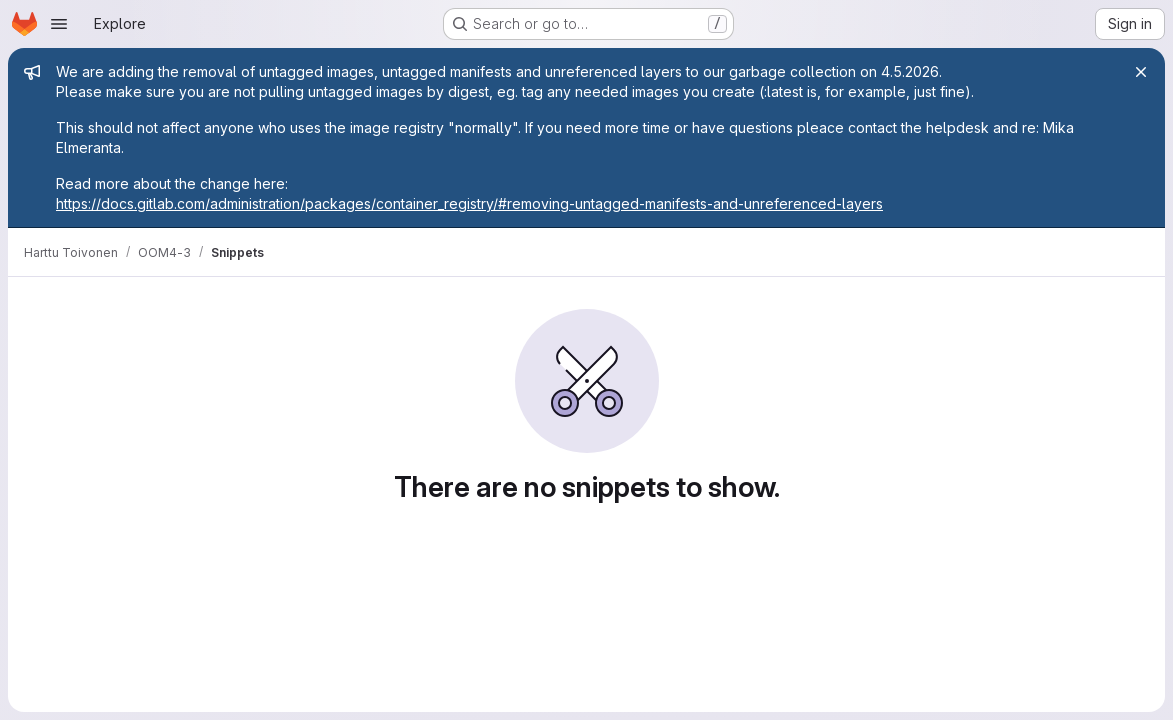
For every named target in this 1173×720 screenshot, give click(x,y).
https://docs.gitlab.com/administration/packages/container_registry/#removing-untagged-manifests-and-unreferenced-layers (469, 203)
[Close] (1141, 72)
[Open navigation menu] (59, 24)
